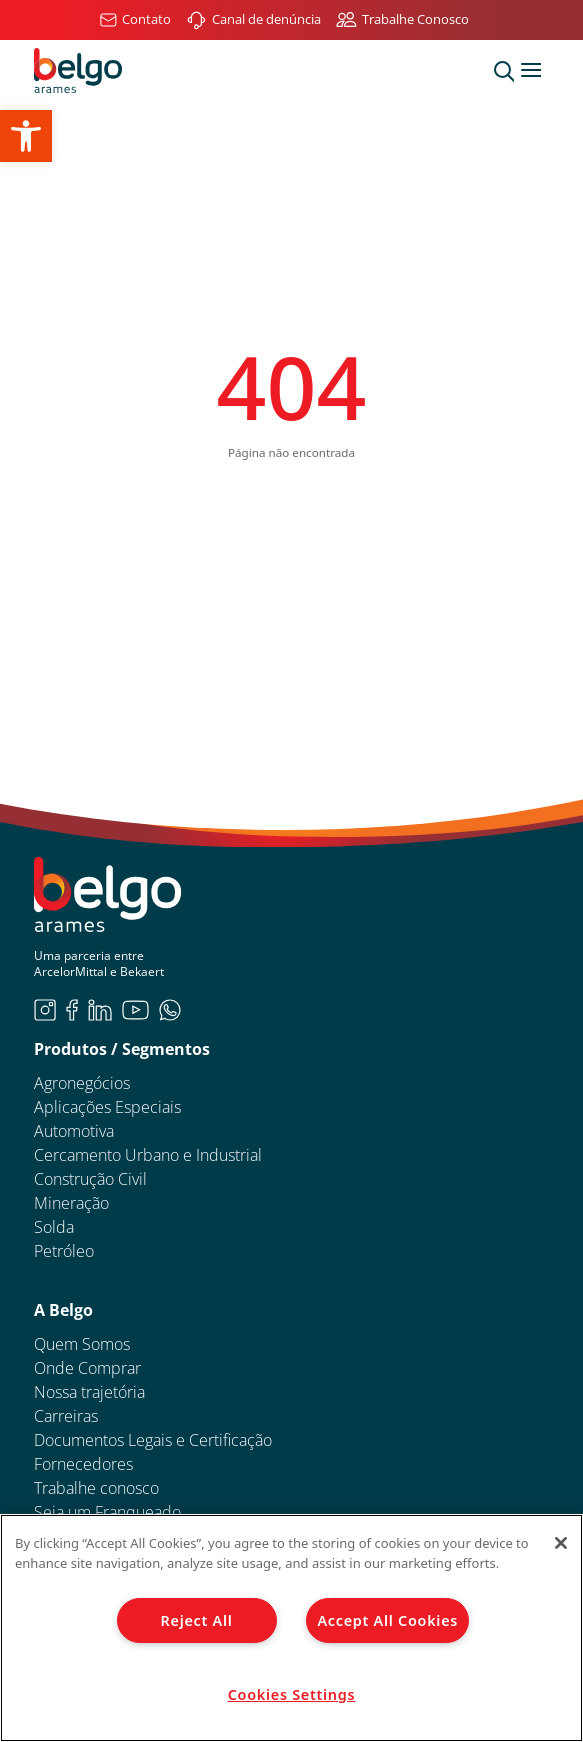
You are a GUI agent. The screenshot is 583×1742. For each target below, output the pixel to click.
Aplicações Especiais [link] (107, 1107)
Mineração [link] (71, 1203)
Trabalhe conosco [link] (96, 1488)
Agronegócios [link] (82, 1083)
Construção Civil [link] (90, 1179)
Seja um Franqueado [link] (107, 1512)
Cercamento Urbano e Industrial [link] (148, 1155)
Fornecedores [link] (83, 1464)
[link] (26, 136)
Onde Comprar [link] (87, 1368)
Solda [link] (54, 1227)
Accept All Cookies (387, 1620)
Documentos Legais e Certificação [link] (153, 1440)
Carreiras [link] (66, 1416)
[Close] (561, 1543)
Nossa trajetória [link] (89, 1392)
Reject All (197, 1620)
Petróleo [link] (64, 1251)
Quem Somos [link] (82, 1344)
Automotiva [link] (74, 1131)
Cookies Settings (292, 1694)
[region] (291, 1628)
